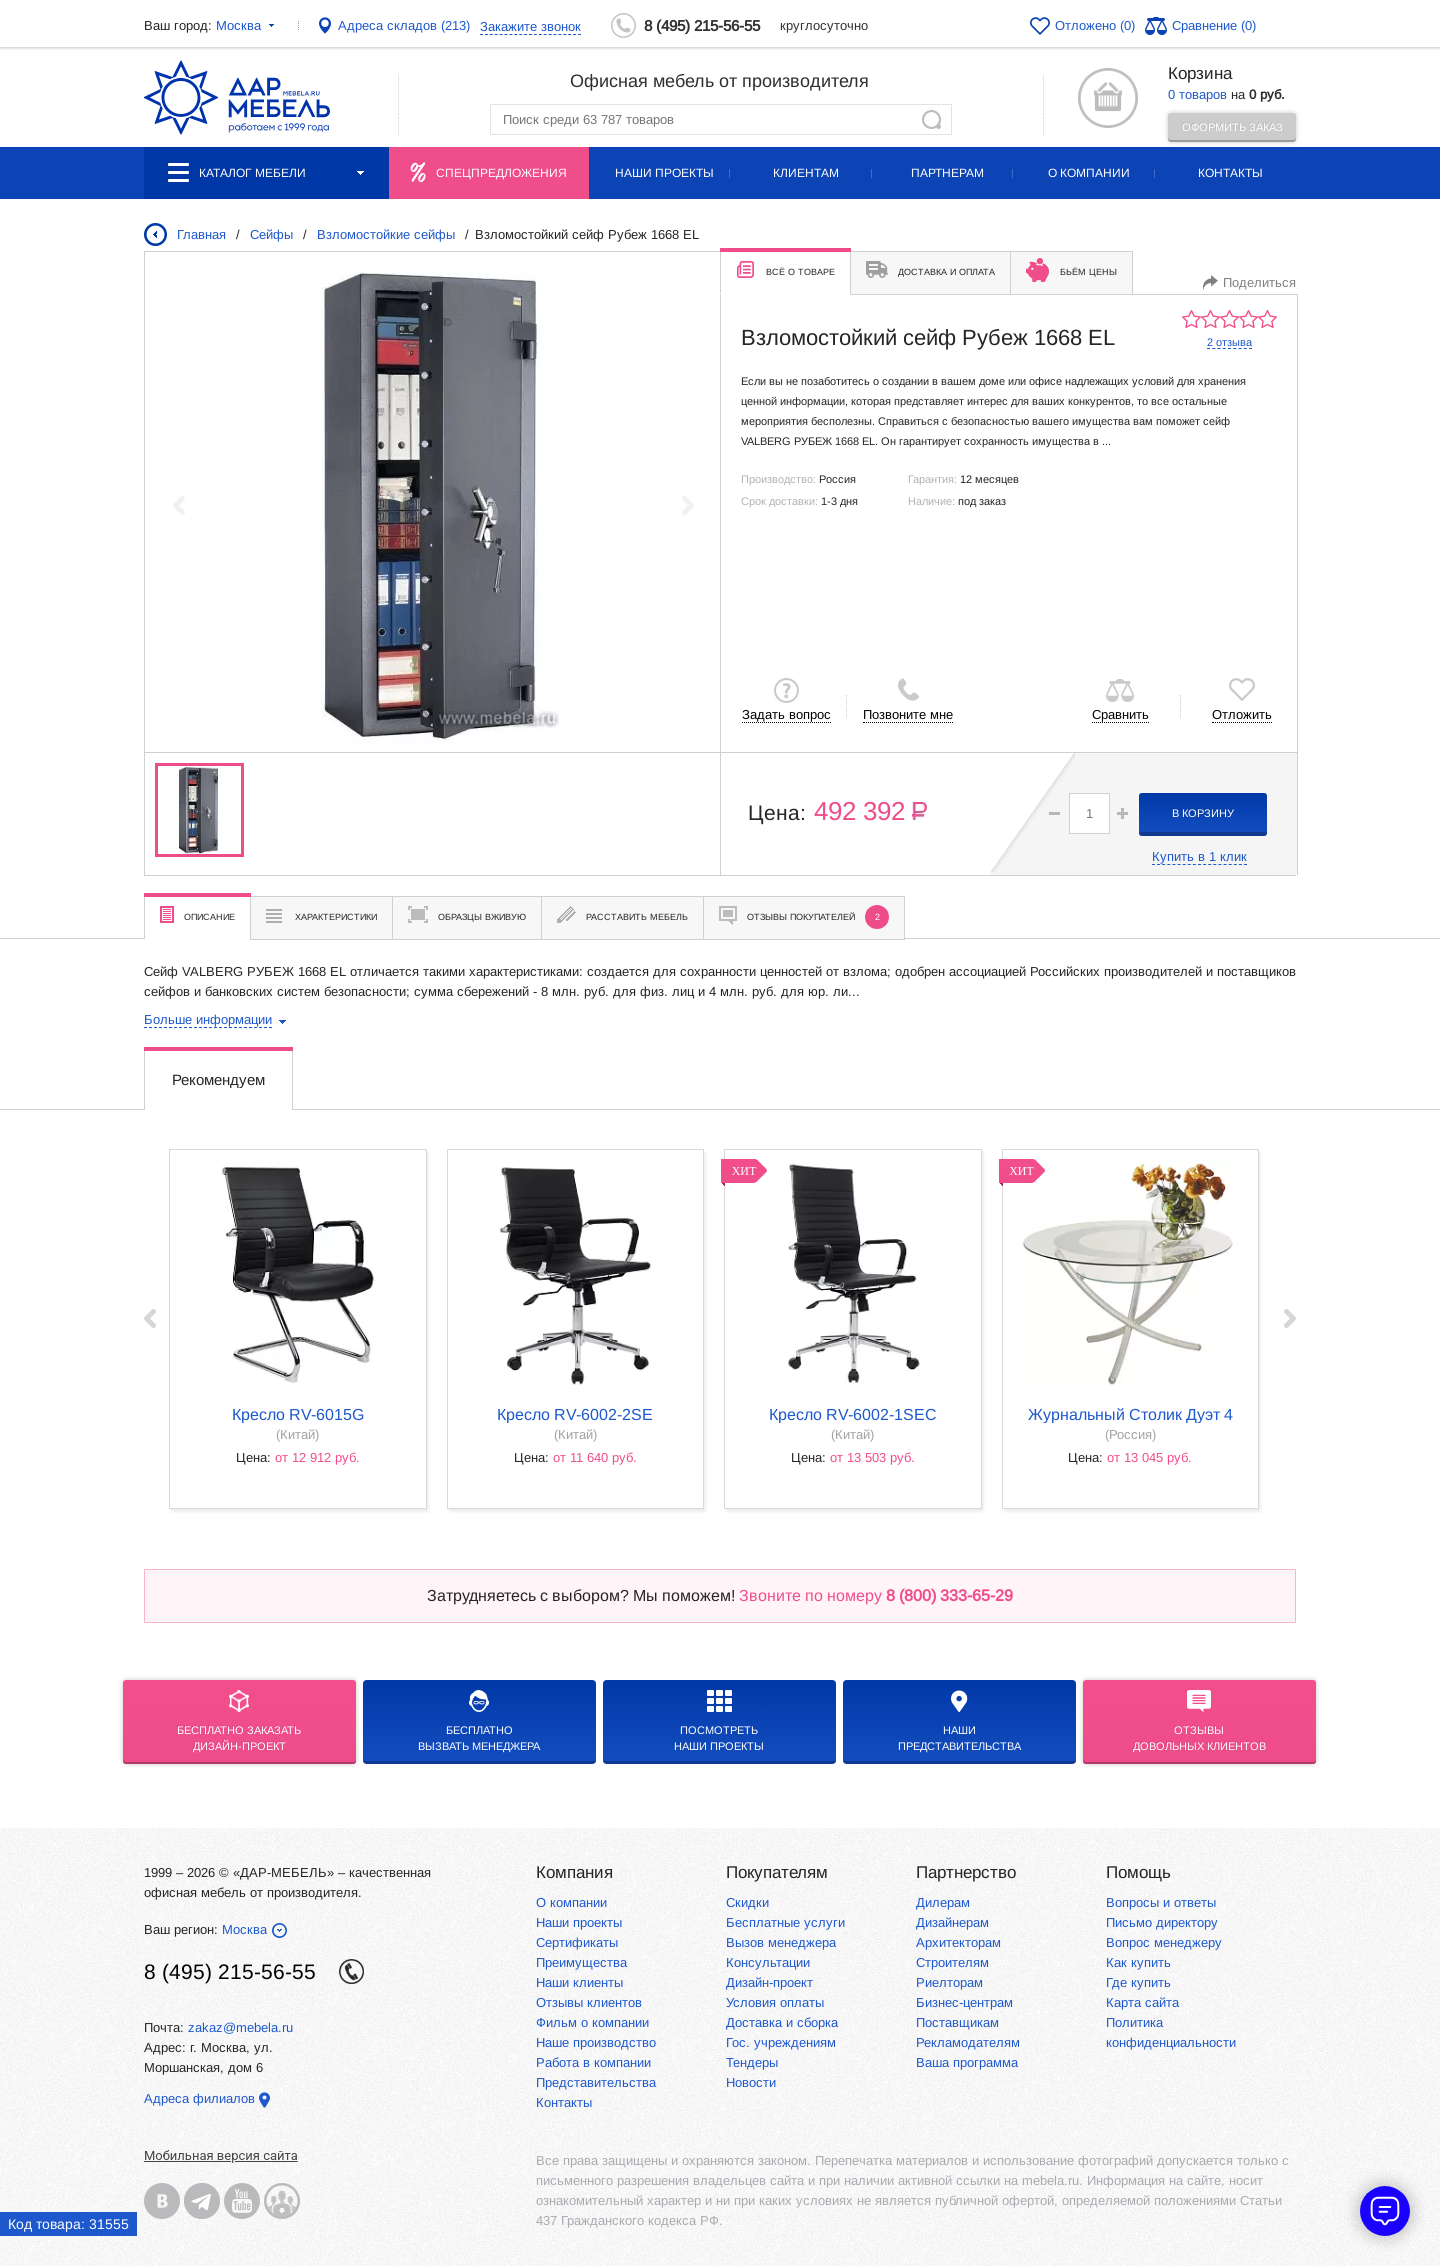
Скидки (747, 1902)
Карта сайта (1142, 2002)
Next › (1290, 1318)
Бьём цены (1071, 270)
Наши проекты (664, 173)
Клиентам (806, 173)
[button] (1122, 813)
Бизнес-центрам (964, 2002)
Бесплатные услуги (785, 1922)
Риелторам (949, 1982)
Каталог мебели (266, 172)
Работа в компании (593, 2062)
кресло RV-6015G (298, 1414)
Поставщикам (957, 2022)
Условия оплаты (775, 2002)
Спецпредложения (501, 173)
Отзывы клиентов (589, 2002)
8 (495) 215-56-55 (702, 25)
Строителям (952, 1962)
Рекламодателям (968, 2042)
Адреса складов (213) (404, 25)
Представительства (596, 2082)
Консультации (768, 1962)
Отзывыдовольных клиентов (1199, 1721)
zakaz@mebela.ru (240, 2027)
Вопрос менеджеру (1164, 1942)
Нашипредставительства (959, 1721)
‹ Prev (150, 1318)
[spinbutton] (1089, 813)
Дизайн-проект (769, 1982)
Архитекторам (958, 1942)
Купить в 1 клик (1199, 856)
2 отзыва (1229, 342)
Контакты (1230, 173)
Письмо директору (1162, 1922)
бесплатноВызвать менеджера (479, 1721)
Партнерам (947, 173)
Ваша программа (967, 2062)
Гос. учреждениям (781, 2042)
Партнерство (966, 1872)
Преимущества (581, 1962)
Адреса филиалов (199, 2098)
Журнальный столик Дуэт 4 (1130, 1414)
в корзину (1203, 813)
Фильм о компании (592, 2022)
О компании (1089, 173)
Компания (574, 1872)
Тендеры (752, 2062)
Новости (751, 2082)
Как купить (1138, 1962)
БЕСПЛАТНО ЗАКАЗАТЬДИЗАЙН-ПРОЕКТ (239, 1721)
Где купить (1138, 1982)
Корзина (1200, 73)
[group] (433, 505)
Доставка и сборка (782, 2022)
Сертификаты (577, 1942)
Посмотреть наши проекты (719, 1721)
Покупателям (777, 1872)
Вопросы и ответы (1161, 1902)
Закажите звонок (530, 26)
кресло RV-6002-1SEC (853, 1414)
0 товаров (1197, 94)
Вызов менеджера (781, 1942)
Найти (931, 119)
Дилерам (943, 1902)
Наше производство (596, 2042)
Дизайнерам (952, 1922)
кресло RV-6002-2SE (575, 1414)
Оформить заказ (1232, 127)
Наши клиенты (579, 1982)
